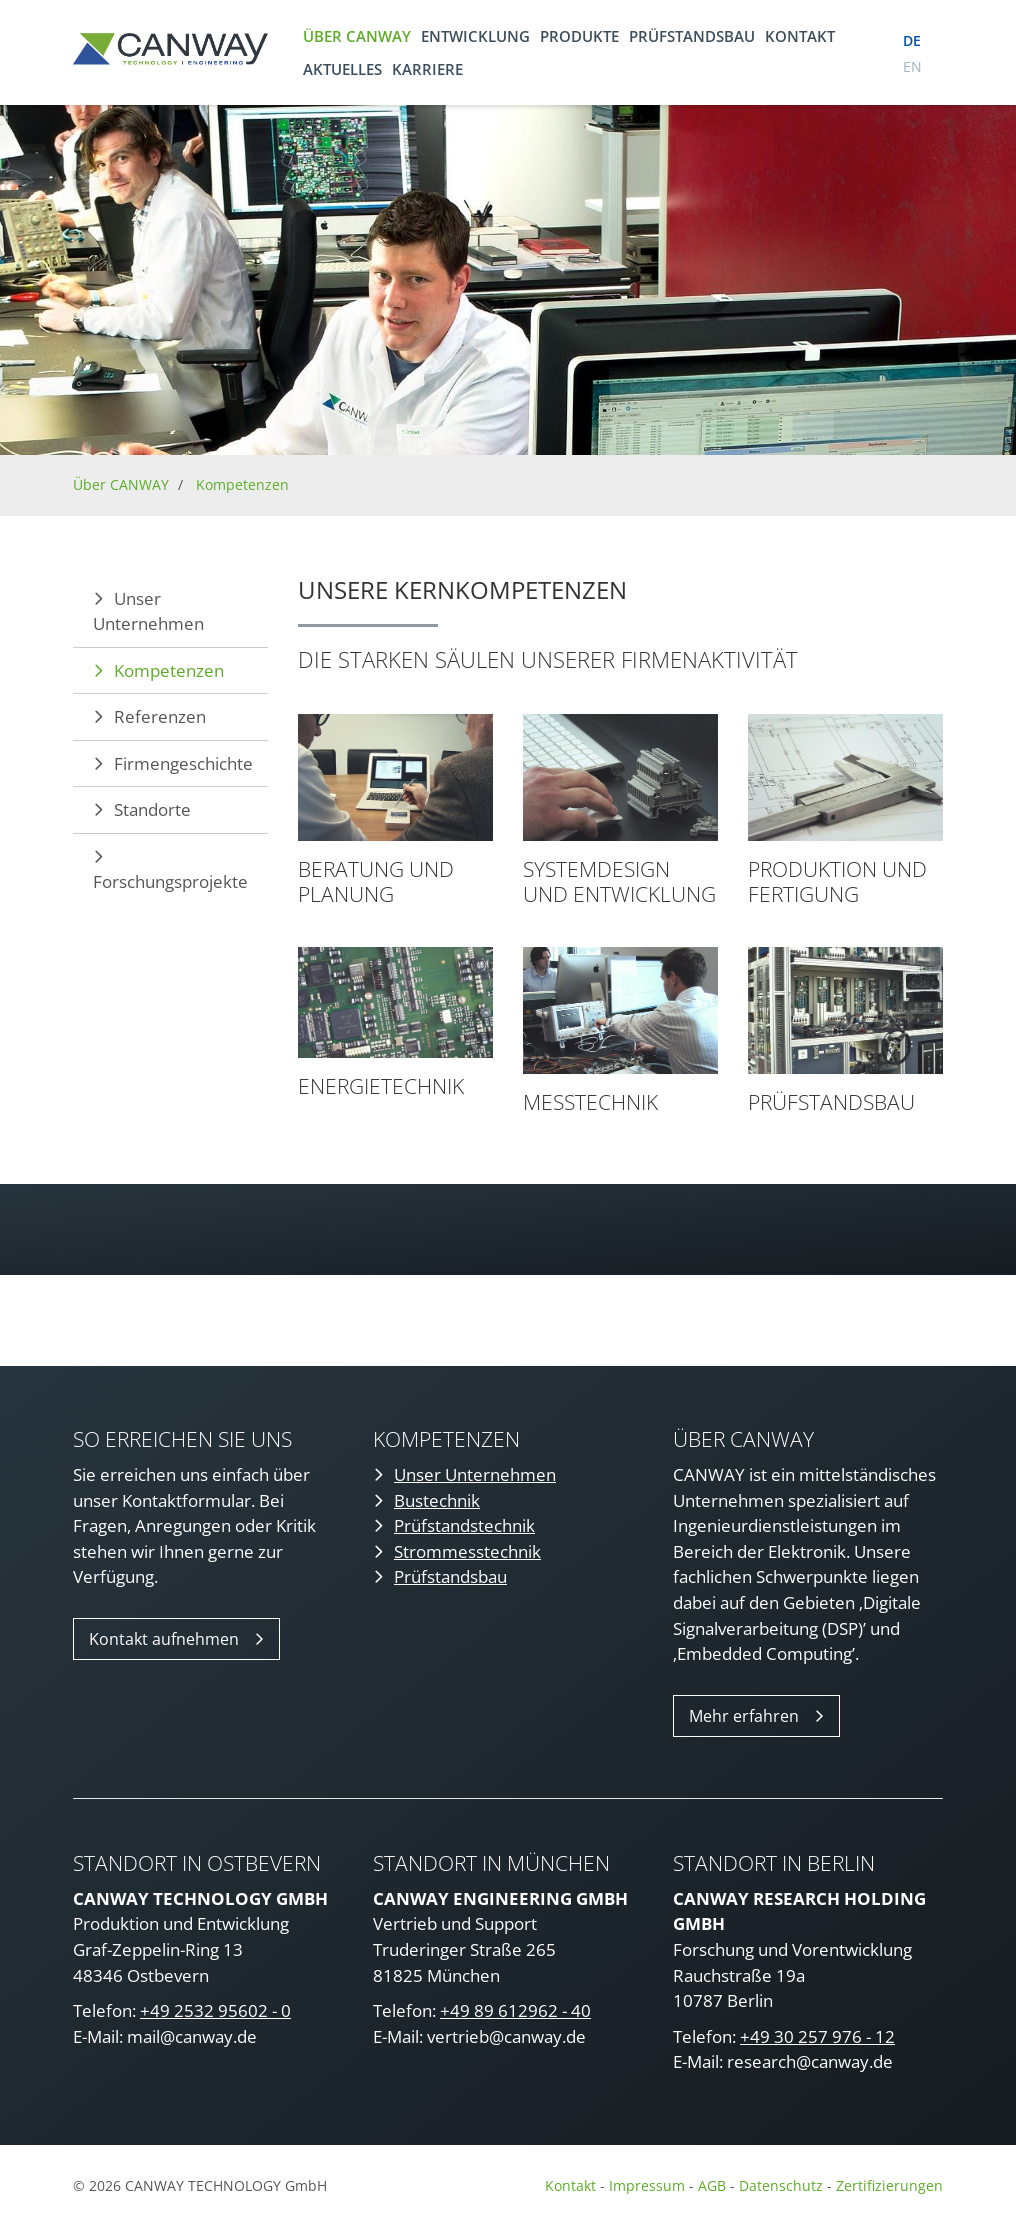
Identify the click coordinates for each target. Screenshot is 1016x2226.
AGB (712, 2185)
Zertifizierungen (889, 2185)
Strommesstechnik (467, 1551)
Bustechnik (437, 1500)
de (912, 40)
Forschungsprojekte (170, 881)
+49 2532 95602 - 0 (215, 2010)
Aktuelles (342, 69)
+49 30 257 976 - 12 (817, 2036)
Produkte (579, 36)
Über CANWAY (357, 36)
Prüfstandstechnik (464, 1525)
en (912, 66)
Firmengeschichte (183, 763)
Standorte (152, 809)
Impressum (647, 2185)
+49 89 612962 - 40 (515, 2010)
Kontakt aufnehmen (164, 1639)
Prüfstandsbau (692, 36)
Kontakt (800, 36)
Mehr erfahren (744, 1716)
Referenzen (160, 716)
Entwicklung (475, 36)
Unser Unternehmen (148, 611)
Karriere (427, 69)
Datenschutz (783, 2185)
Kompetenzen (242, 484)
